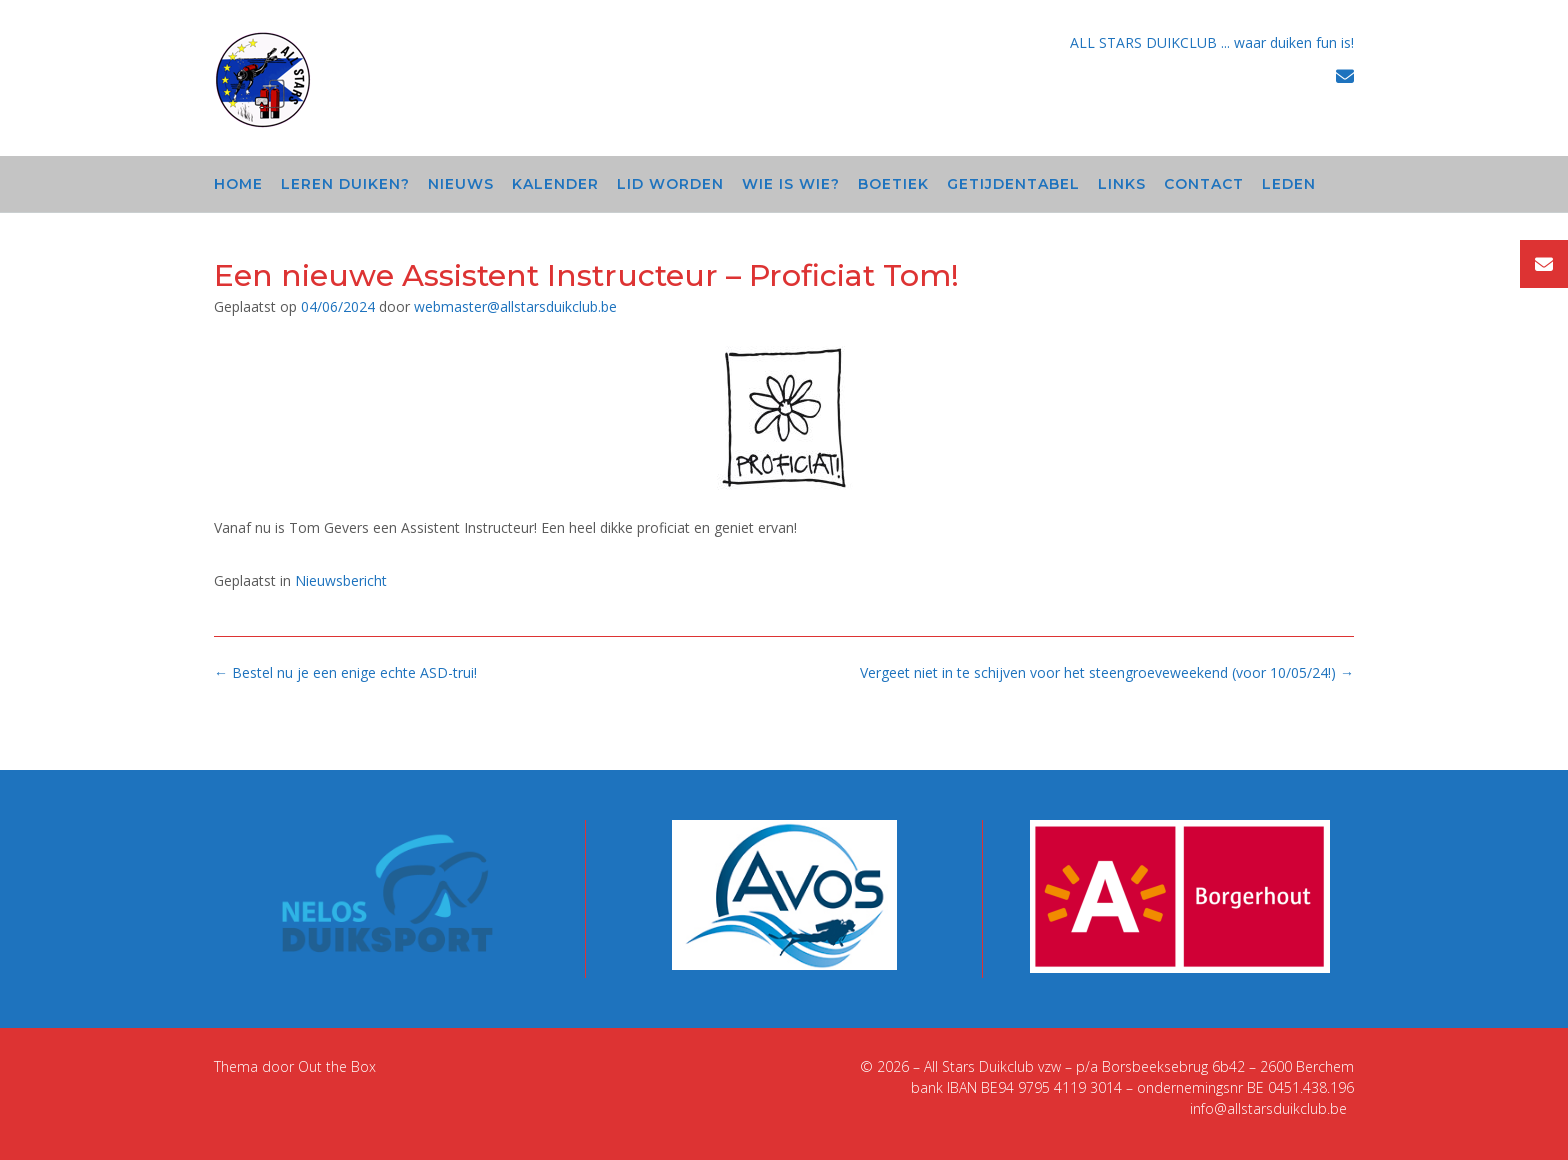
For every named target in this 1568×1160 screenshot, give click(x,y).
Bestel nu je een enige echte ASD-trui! (345, 672)
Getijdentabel (1013, 184)
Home (238, 184)
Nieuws (461, 184)
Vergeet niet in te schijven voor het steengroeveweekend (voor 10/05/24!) (1107, 672)
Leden (1289, 184)
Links (1122, 184)
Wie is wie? (791, 184)
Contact (1204, 184)
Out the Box (337, 1066)
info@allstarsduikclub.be (1268, 1108)
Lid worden (670, 184)
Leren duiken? (345, 184)
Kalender (555, 184)
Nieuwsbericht (341, 580)
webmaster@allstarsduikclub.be (515, 306)
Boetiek (893, 184)
